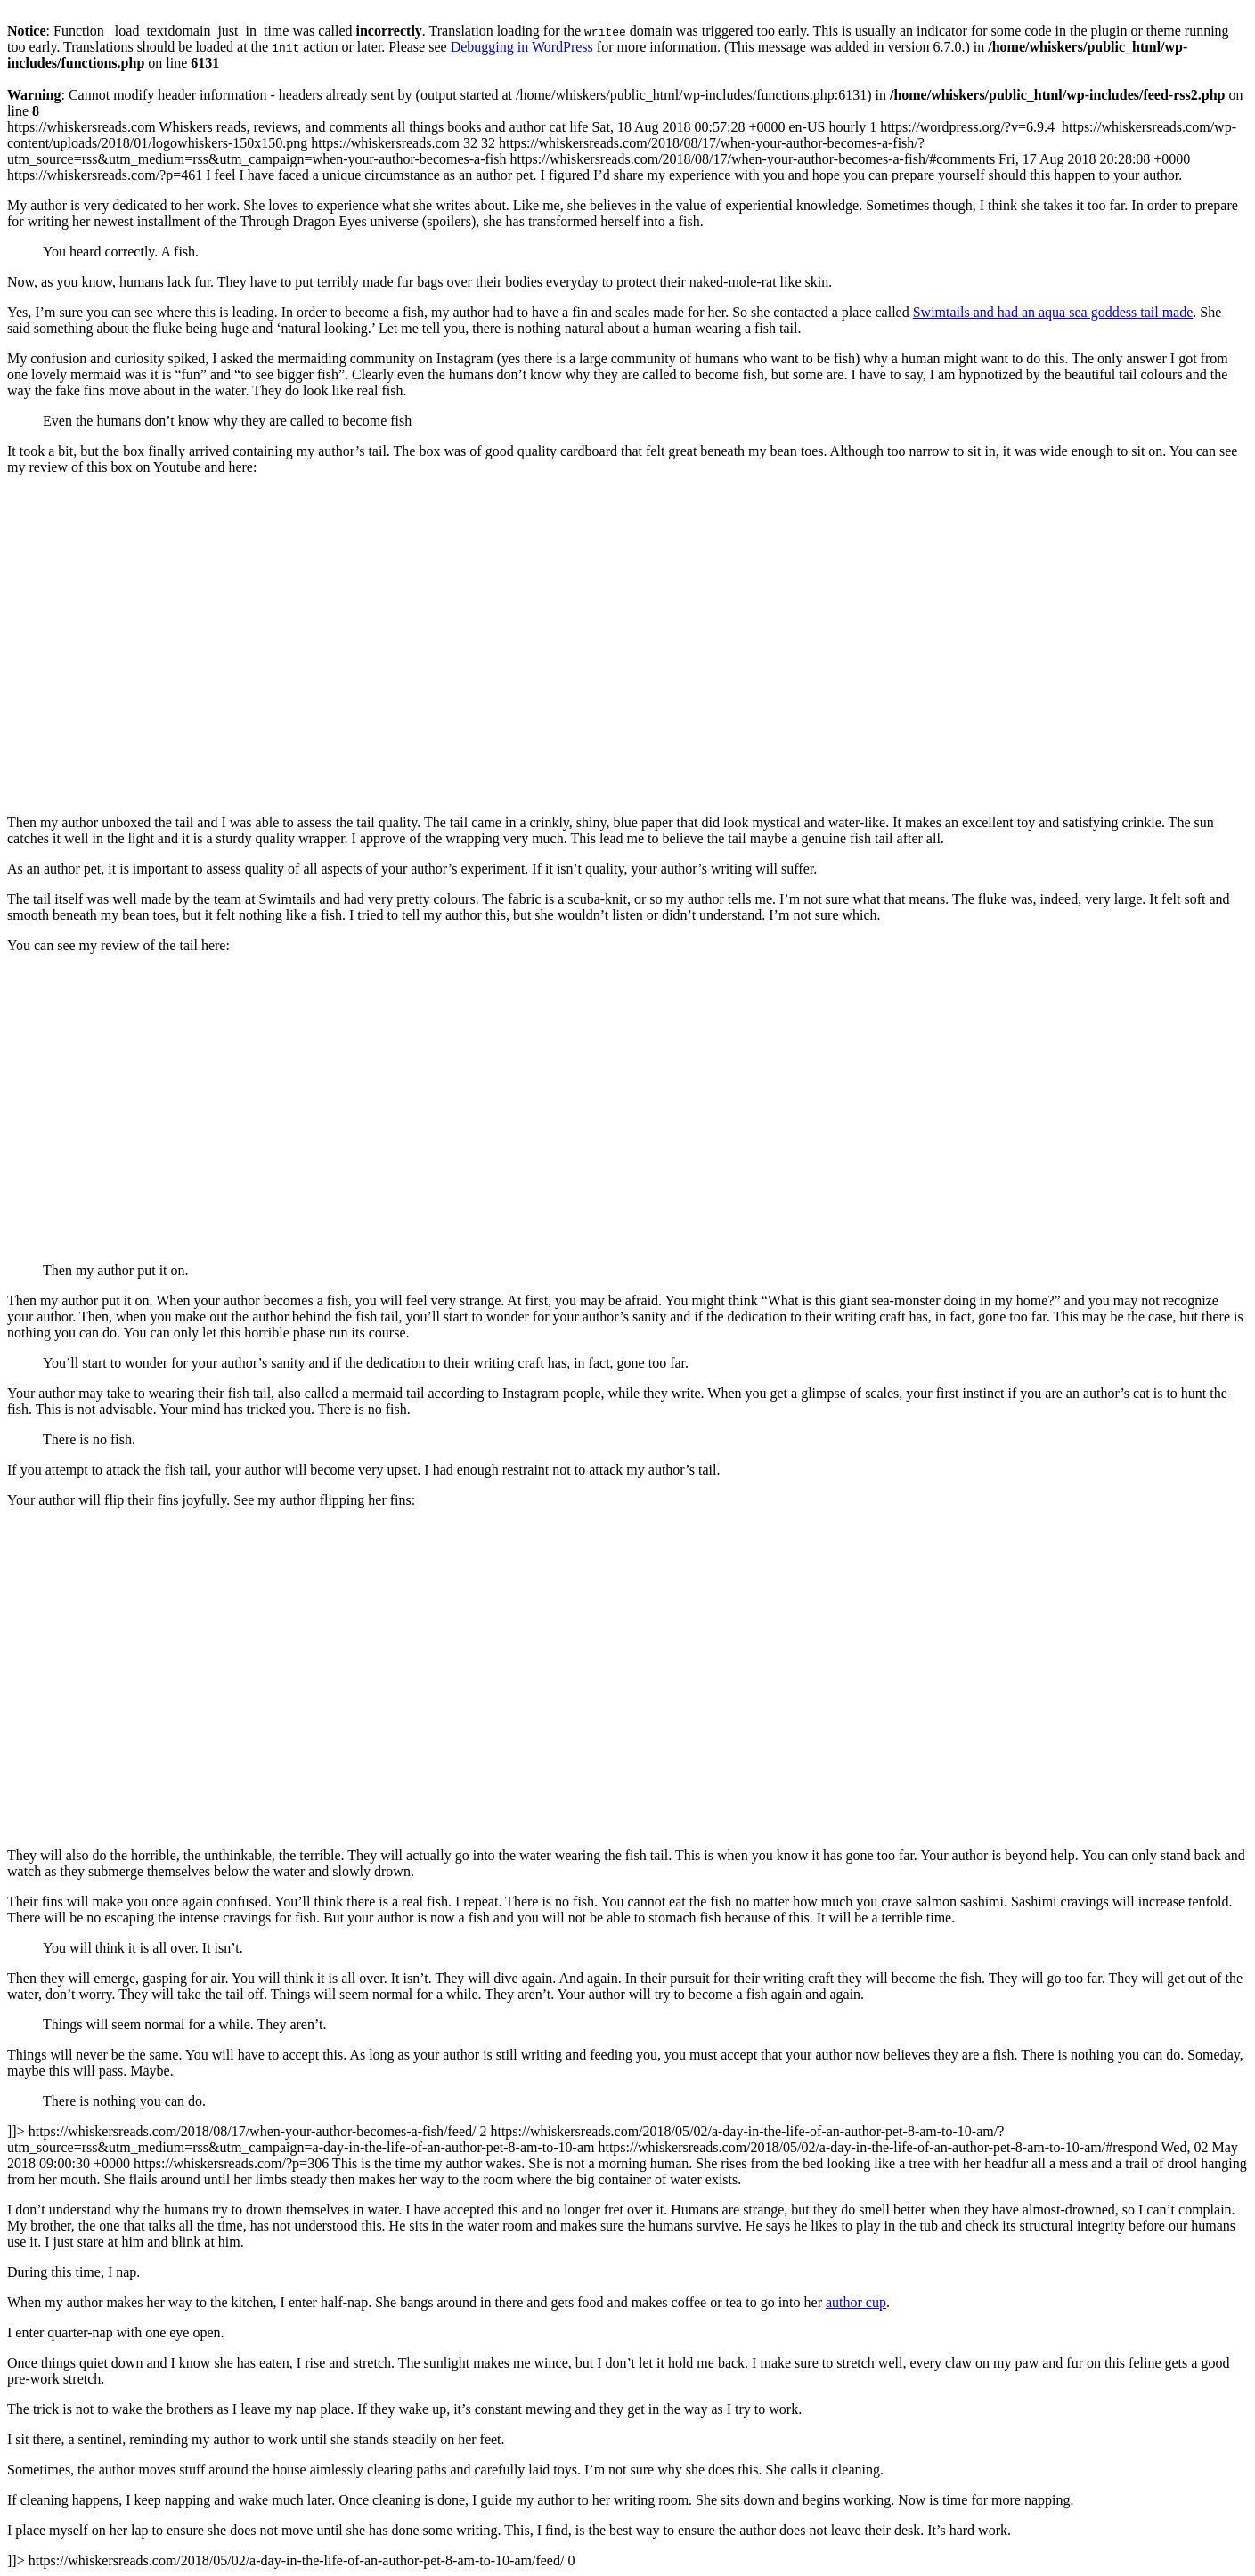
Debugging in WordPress (522, 46)
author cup (856, 2302)
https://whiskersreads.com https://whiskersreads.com (627, 1343)
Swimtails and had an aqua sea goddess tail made (1053, 312)
